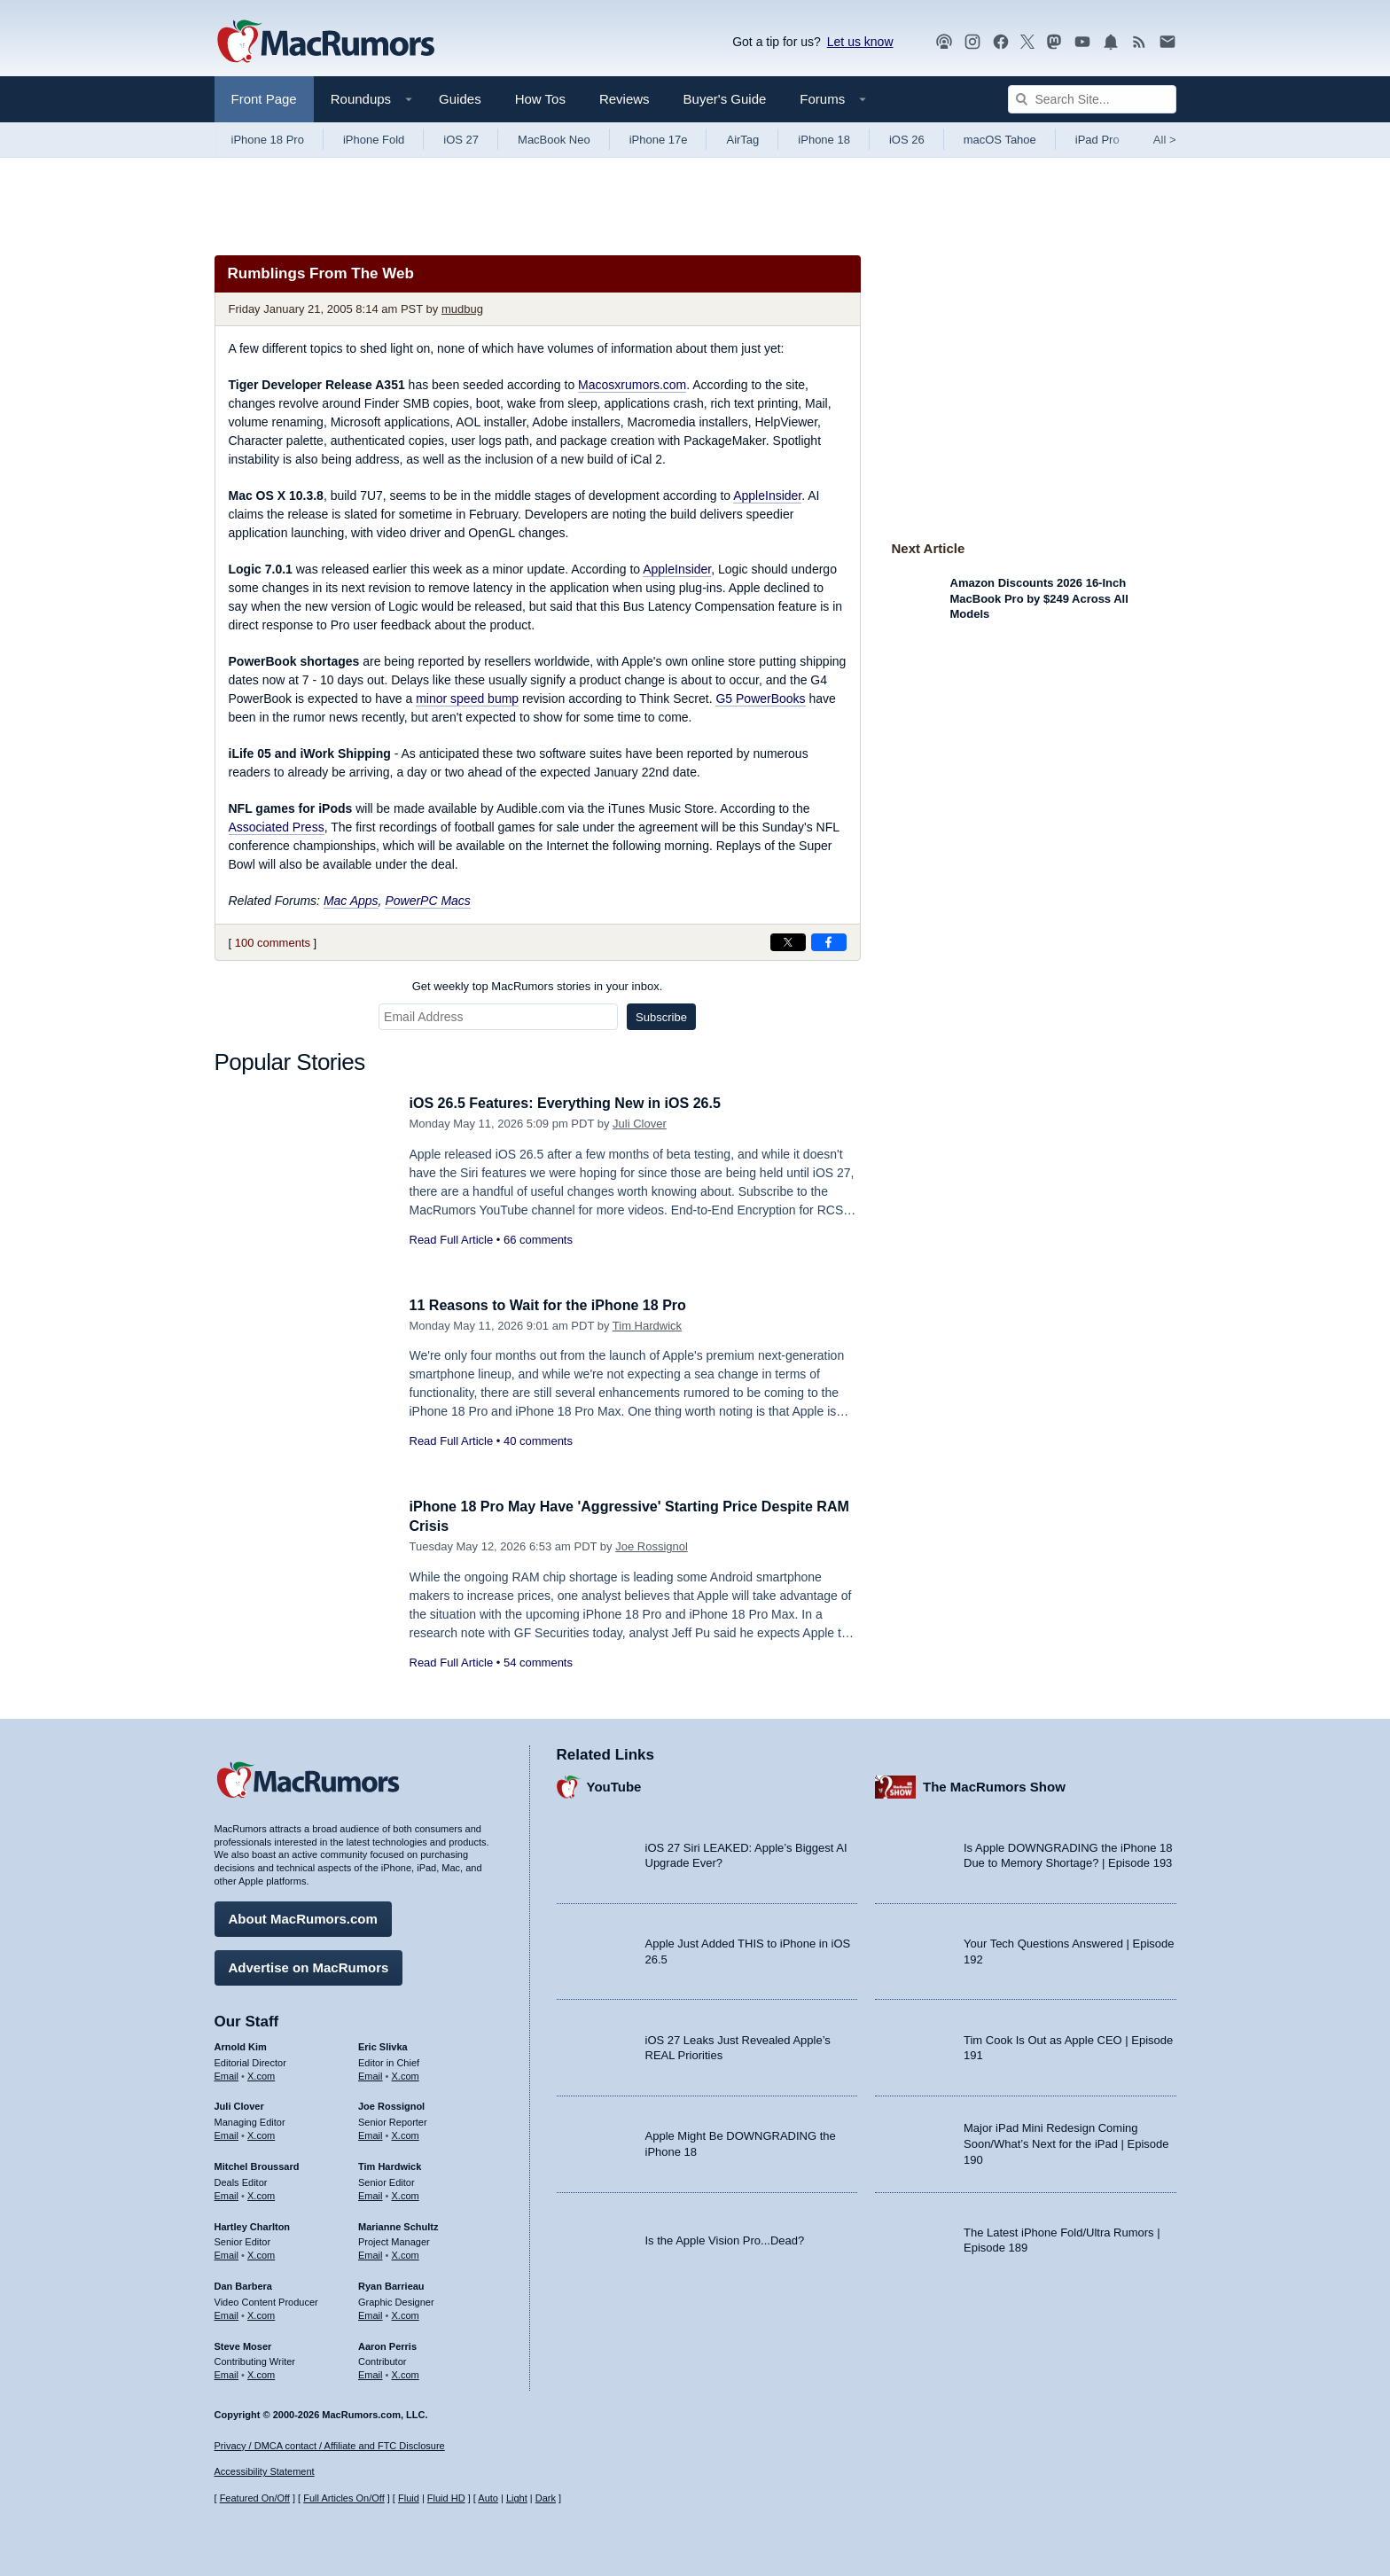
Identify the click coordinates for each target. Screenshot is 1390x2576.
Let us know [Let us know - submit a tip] (860, 42)
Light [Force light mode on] (516, 2499)
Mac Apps (351, 901)
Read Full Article (452, 1239)
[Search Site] (1092, 99)
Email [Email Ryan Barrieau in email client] (370, 2312)
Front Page (264, 98)
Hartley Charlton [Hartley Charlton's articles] (253, 2224)
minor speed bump (467, 698)
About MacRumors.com (303, 1916)
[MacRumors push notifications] (1111, 42)
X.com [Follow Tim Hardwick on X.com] (405, 2193)
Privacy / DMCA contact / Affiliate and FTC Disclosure (330, 2445)
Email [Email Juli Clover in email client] (227, 2132)
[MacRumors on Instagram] (972, 42)
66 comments (538, 1239)
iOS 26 (907, 139)
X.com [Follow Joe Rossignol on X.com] (405, 2132)
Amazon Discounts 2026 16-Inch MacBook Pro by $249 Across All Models (1039, 598)
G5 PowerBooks (760, 698)
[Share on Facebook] (829, 942)
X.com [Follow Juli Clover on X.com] (261, 2132)
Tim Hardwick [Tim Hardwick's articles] (389, 2163)
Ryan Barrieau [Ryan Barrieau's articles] (391, 2283)
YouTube (614, 1784)
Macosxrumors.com (632, 385)
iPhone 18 (824, 139)
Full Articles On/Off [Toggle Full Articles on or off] (344, 2499)
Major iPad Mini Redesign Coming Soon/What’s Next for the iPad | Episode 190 (1066, 2141)
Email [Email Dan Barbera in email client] (227, 2312)
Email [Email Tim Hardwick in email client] (370, 2193)
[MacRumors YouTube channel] (1082, 42)
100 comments (272, 942)
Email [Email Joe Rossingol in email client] (370, 2132)
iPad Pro (1097, 139)
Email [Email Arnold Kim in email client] (227, 2073)
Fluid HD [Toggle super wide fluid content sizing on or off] (446, 2499)
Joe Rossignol (651, 1546)
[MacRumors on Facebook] (1001, 42)
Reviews (624, 98)
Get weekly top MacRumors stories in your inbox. (537, 986)
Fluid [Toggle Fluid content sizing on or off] (408, 2499)
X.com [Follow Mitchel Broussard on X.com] (261, 2193)
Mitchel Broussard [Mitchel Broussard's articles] (257, 2163)
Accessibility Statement (265, 2472)
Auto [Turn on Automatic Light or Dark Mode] (488, 2499)
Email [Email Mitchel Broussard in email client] (227, 2193)
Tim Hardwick (647, 1325)
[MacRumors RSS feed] (1139, 42)
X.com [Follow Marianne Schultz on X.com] (405, 2252)
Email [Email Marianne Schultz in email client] (370, 2252)
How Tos (540, 98)
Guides (460, 98)
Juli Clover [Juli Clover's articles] (239, 2104)
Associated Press (276, 827)
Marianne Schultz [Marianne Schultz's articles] (398, 2224)
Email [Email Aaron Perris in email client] (370, 2372)
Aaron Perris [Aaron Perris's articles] (387, 2343)
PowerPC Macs (427, 901)
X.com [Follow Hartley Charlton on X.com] (261, 2252)
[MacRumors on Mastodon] (1054, 42)
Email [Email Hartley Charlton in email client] (227, 2252)
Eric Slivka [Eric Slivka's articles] (383, 2044)
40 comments (538, 1441)
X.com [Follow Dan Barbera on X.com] (261, 2312)
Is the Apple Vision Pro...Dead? (725, 2237)
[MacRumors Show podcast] (944, 42)
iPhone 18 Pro (267, 139)
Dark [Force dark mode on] (545, 2499)
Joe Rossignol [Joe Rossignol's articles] (391, 2104)
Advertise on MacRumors (309, 1964)
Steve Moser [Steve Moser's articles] (243, 2343)
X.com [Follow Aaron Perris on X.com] (405, 2372)
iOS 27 (461, 139)
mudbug (462, 309)
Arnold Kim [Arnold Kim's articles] (241, 2044)
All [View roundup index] (1164, 139)
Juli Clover (640, 1123)
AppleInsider (767, 495)
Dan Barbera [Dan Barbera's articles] (243, 2283)
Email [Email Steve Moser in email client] (227, 2372)
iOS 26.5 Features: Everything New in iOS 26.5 (574, 1103)
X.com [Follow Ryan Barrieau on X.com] (405, 2312)
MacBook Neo (554, 139)
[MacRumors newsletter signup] (1167, 42)
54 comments (538, 1662)
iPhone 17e (658, 139)
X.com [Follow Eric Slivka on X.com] (405, 2073)
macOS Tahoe (1000, 139)
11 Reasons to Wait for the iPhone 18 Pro (556, 1305)
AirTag (742, 139)
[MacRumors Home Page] (325, 42)
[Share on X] (788, 942)
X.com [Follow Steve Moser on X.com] (261, 2372)
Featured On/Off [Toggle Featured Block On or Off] (255, 2499)
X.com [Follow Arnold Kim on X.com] (261, 2073)
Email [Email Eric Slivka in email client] (370, 2073)
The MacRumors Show (994, 1784)
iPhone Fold (373, 139)
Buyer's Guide (725, 98)
